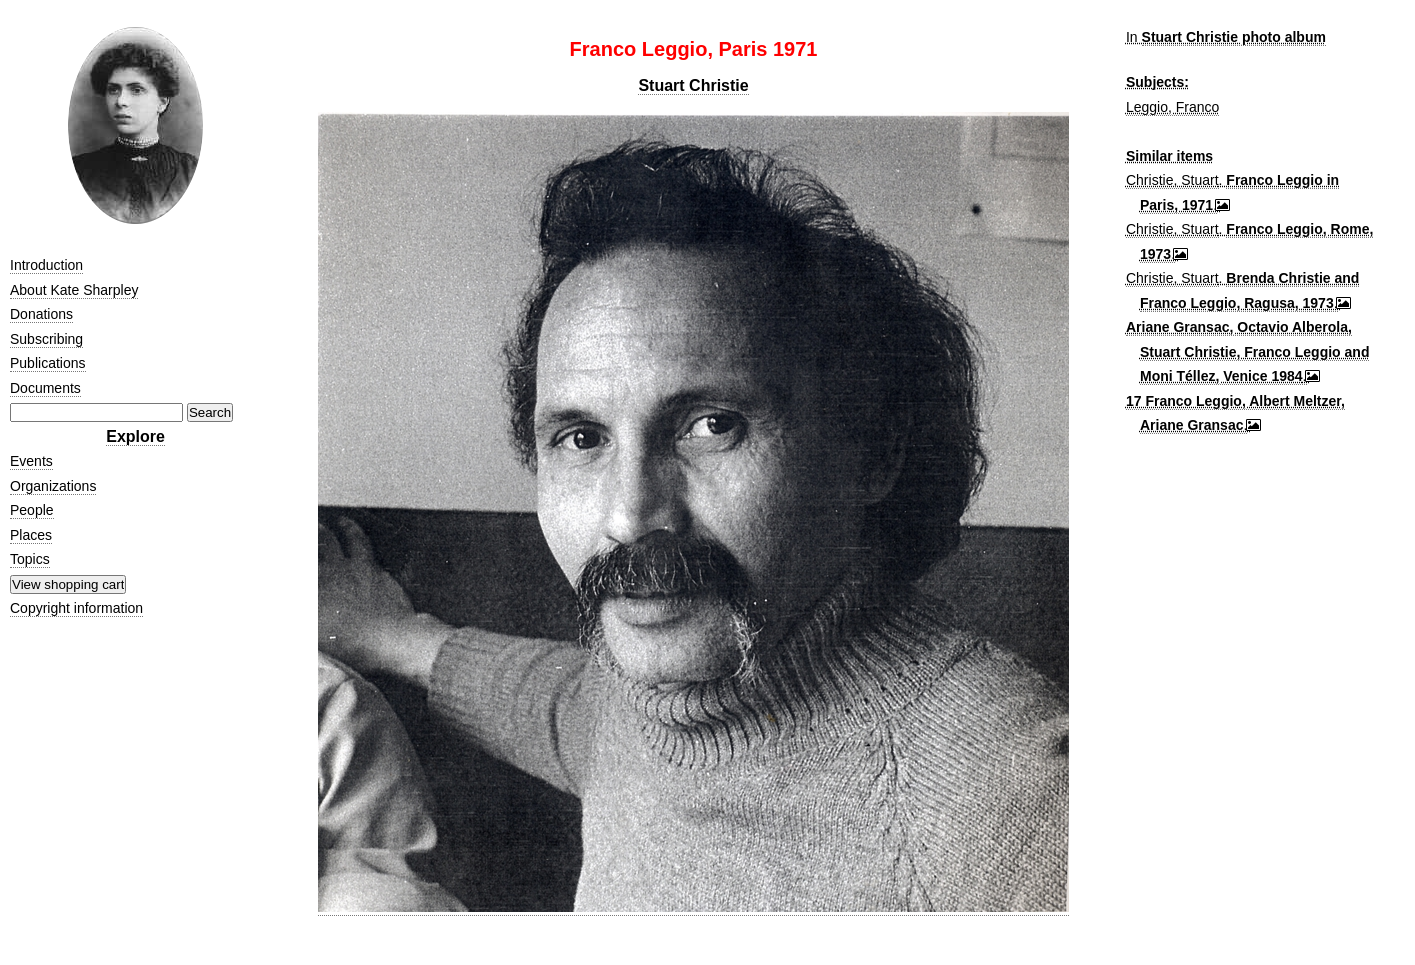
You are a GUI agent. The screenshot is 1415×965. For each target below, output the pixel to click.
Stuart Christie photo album (1234, 37)
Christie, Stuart (1172, 180)
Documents (45, 388)
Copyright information (76, 608)
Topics (30, 559)
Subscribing (46, 339)
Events (31, 461)
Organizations (53, 486)
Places (31, 535)
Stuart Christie (693, 85)
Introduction (46, 265)
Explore (135, 436)
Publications (48, 363)
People (32, 510)
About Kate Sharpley (74, 290)
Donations (41, 314)
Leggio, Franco (1172, 107)
